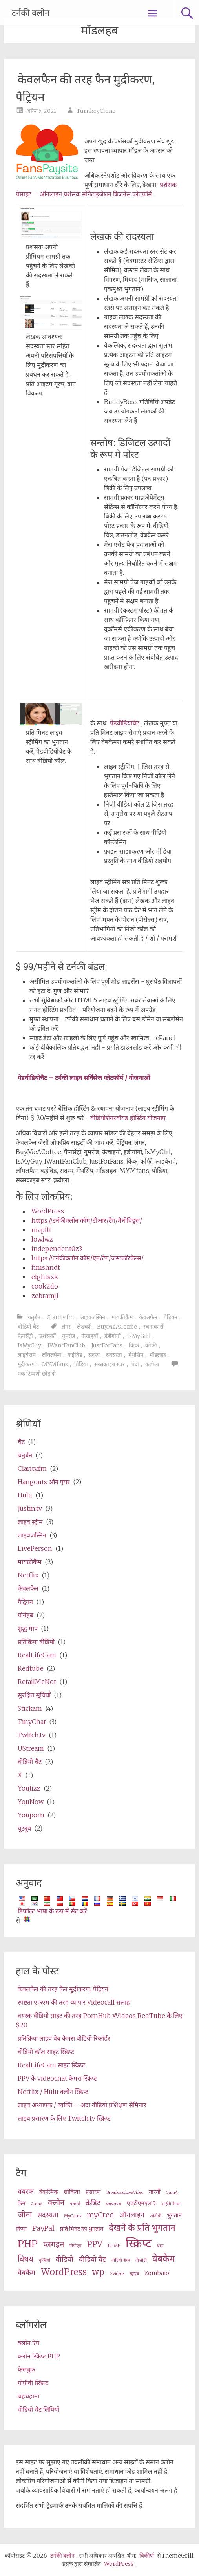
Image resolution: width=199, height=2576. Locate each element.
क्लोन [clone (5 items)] (56, 2202)
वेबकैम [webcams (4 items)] (26, 2272)
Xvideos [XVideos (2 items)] (117, 2273)
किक (134, 1345)
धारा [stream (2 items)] (160, 2245)
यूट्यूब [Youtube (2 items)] (134, 2273)
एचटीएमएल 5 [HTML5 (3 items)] (141, 2203)
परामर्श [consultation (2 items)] (75, 2203)
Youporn (31, 1815)
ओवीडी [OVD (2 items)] (155, 2216)
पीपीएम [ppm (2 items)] (75, 2245)
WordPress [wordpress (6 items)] (64, 2271)
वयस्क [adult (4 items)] (26, 2191)
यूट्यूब (24, 1828)
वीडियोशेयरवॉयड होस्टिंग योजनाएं (128, 1118)
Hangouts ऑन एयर (44, 1482)
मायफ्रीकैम (122, 1317)
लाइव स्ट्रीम (30, 1522)
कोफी (151, 1345)
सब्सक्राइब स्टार (109, 1364)
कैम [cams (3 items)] (22, 2203)
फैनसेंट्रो (25, 1336)
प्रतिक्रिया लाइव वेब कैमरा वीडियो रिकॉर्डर (64, 2038)
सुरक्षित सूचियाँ (34, 1695)
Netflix (28, 1575)
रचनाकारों (153, 1326)
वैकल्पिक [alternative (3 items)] (48, 2191)
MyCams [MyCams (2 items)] (72, 2216)
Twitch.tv (32, 1735)
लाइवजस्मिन (92, 1317)
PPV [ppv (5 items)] (94, 2244)
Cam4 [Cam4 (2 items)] (172, 2192)
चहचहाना (28, 2396)
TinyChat (32, 1722)
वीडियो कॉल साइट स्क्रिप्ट (46, 2052)
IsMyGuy (29, 1345)
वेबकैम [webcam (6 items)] (163, 2258)
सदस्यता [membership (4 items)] (47, 2214)
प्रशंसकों (47, 1336)
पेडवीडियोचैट (124, 723)
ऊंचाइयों (89, 1336)
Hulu (25, 1495)
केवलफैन (148, 1317)
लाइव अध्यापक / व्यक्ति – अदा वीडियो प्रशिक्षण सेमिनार (82, 2105)
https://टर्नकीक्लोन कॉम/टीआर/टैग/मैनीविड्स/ (86, 1220)
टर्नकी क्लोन (30, 13)
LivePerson (35, 1548)
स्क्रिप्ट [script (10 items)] (139, 2243)
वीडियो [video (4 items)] (64, 2259)
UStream (31, 1748)
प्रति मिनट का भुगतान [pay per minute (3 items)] (81, 2228)
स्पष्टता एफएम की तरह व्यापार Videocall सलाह (74, 2002)
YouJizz (29, 1788)
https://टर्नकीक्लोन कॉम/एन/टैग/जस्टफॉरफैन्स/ (87, 1258)
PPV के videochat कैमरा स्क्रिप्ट (57, 2078)
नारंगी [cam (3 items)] (155, 2191)
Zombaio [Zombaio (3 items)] (156, 2273)
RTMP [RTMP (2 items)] (114, 2245)
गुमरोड (68, 1336)
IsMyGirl (139, 1336)
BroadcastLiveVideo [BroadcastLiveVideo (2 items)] (124, 2192)
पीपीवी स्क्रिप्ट (33, 2383)
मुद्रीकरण (27, 1364)
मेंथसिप (135, 1354)
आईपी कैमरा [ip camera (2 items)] (171, 2203)
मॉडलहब (158, 1354)
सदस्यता (114, 1354)
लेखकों (84, 1326)
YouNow (31, 1802)
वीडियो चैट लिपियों (38, 2409)
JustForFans (106, 1345)
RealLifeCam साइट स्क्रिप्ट (51, 2065)
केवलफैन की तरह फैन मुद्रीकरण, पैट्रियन (63, 1989)
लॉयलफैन (51, 1354)
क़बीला (152, 1364)
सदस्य (94, 1354)
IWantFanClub (66, 1345)
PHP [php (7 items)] (28, 2244)
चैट (21, 1442)
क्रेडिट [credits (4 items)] (93, 2202)
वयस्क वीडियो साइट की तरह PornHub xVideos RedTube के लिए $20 (99, 2020)
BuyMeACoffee (117, 1326)
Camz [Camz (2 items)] (36, 2203)
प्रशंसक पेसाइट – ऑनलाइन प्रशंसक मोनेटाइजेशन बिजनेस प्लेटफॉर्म (96, 189)
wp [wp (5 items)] (98, 2272)
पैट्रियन (170, 1317)
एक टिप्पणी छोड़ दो (37, 1373)
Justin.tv (30, 1508)
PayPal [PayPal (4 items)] (43, 2228)
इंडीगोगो (112, 1336)
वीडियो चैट (28, 1326)
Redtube (31, 1668)
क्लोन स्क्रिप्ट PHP (39, 2356)
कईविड (75, 1354)
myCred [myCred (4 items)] (100, 2214)
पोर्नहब (25, 1615)
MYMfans (55, 1364)
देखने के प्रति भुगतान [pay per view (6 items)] (142, 2227)
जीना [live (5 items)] (25, 2215)
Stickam (30, 1708)
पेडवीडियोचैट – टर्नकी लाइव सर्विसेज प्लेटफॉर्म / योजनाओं (84, 1078)
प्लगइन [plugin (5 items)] (53, 2244)
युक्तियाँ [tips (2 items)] (44, 2260)
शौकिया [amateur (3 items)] (72, 2191)
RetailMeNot (37, 1682)
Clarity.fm (60, 1317)
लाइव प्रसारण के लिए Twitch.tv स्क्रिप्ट (64, 2118)
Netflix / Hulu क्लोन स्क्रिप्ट (53, 2092)
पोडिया (81, 1364)
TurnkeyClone (96, 110)
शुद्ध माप (28, 1628)
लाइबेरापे (27, 1354)
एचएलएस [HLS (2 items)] (113, 2203)
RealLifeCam (37, 1655)
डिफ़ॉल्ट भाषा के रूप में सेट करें (52, 1911)
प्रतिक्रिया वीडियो (36, 1642)
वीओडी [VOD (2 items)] (141, 2260)
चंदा (135, 1364)
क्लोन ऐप (28, 2343)
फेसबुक (26, 2369)
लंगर (66, 1326)
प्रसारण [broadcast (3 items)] (93, 2191)
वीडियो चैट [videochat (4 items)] (92, 2259)
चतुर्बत (33, 1317)
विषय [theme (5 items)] (25, 2259)
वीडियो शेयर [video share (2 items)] (120, 2260)
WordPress (47, 1211)
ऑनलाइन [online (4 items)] (131, 2214)
